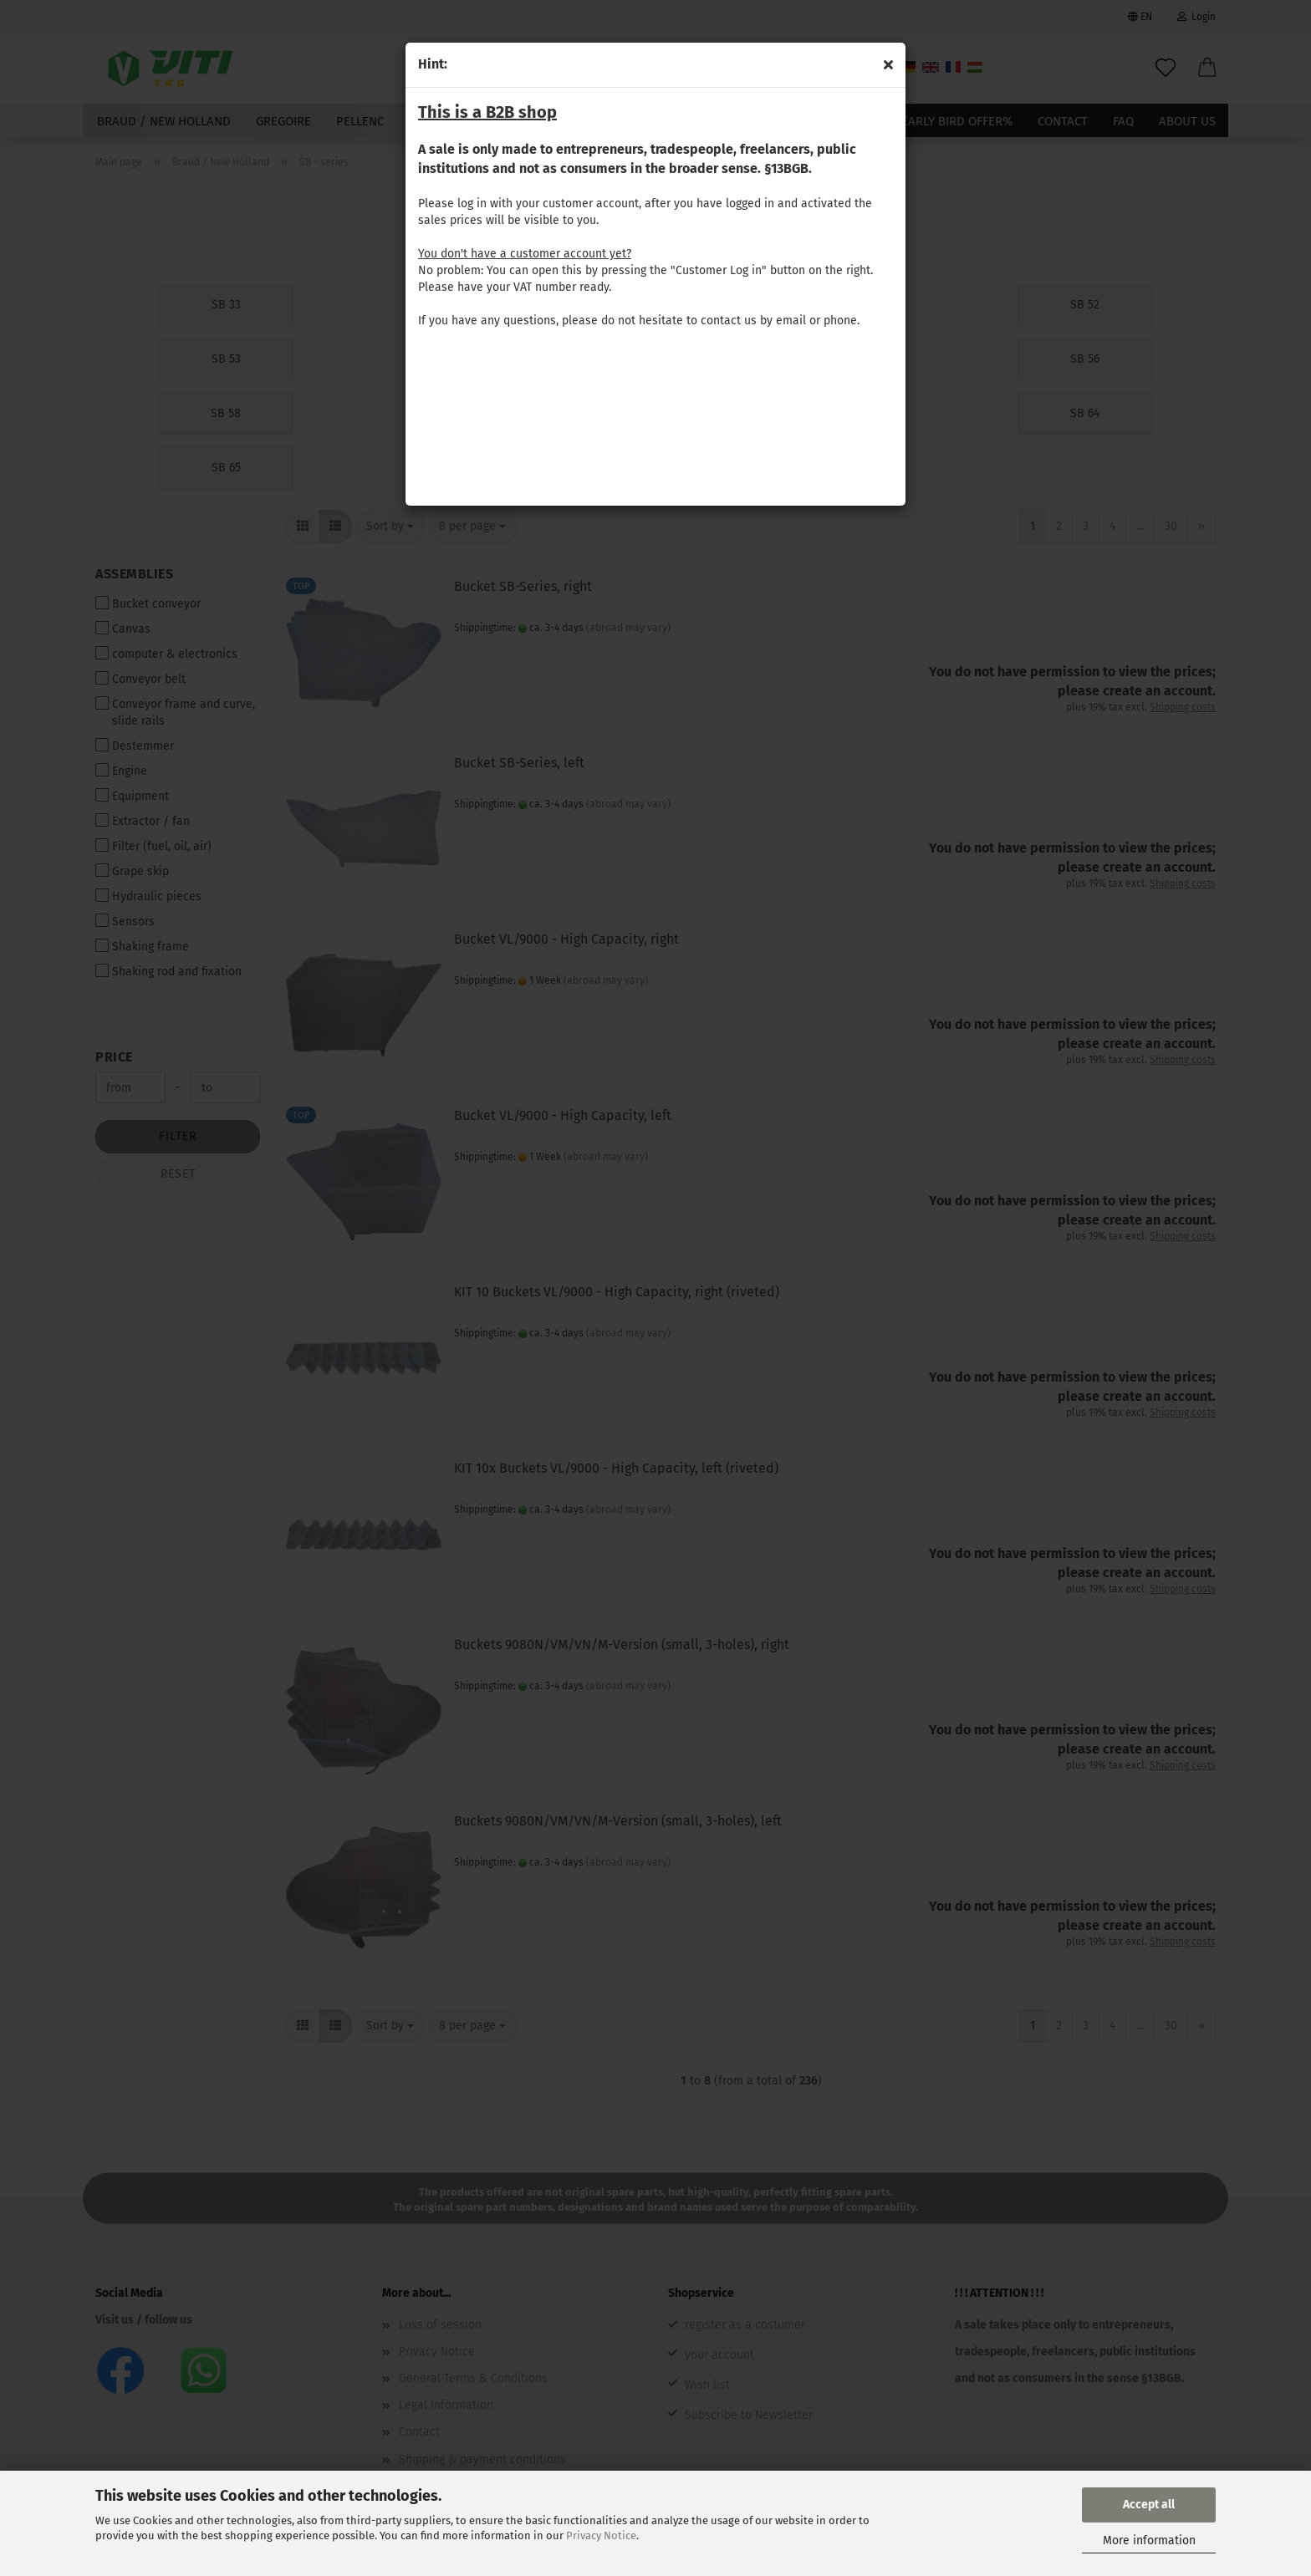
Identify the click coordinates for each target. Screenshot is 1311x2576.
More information (1149, 2540)
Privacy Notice (601, 2535)
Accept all (1149, 2504)
